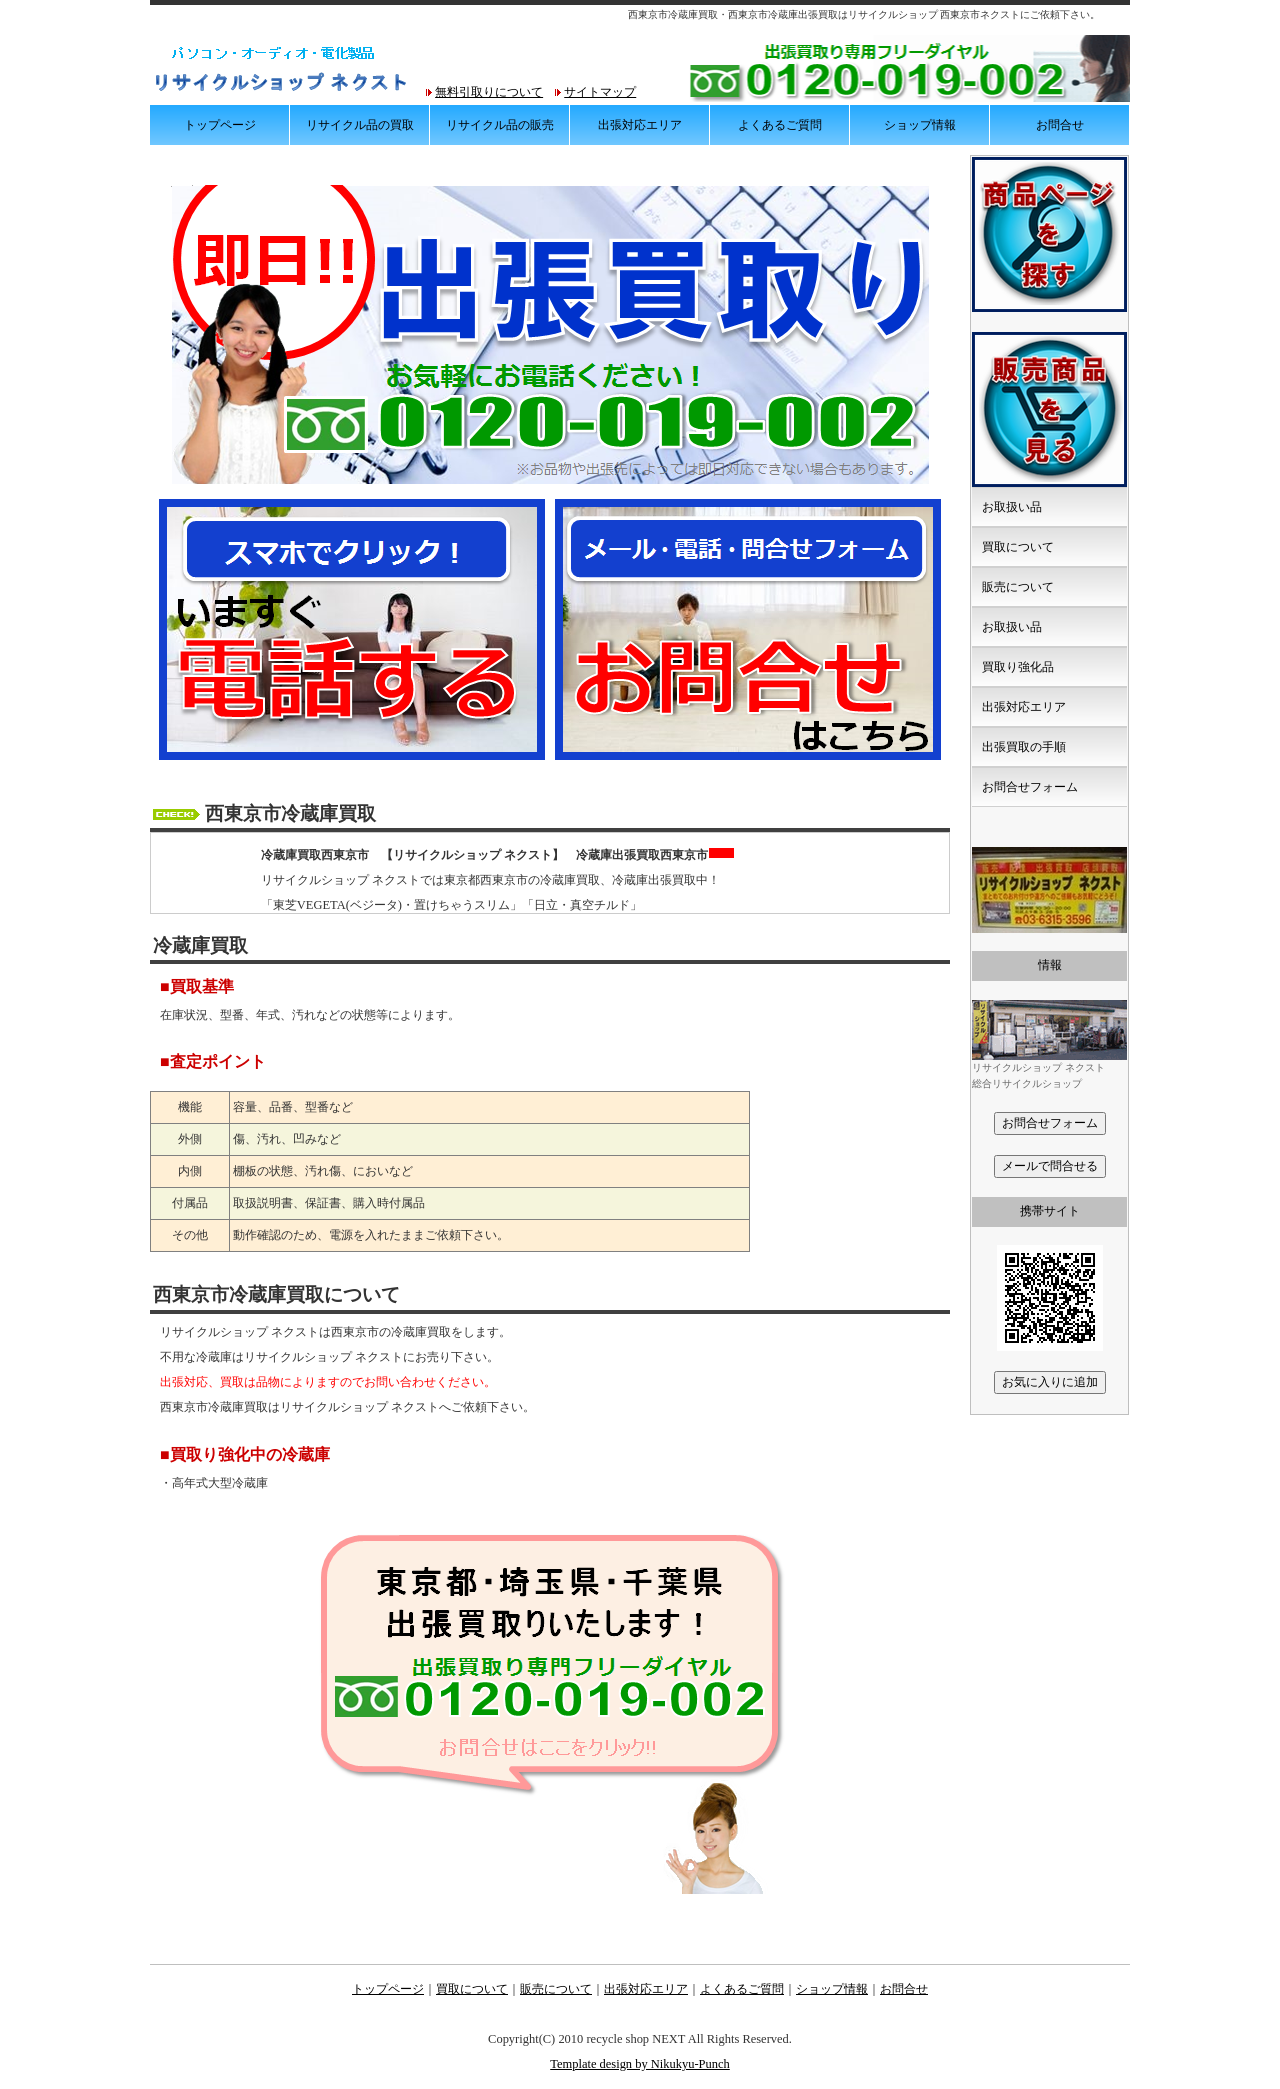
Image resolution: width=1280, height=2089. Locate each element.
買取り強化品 (1018, 667)
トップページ (220, 125)
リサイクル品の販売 (500, 125)
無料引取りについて (489, 92)
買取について (1018, 547)
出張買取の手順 (1024, 747)
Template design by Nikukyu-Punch (640, 2064)
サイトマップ (600, 92)
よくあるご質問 (780, 125)
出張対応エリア (640, 125)
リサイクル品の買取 (360, 125)
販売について (1018, 587)
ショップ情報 (920, 125)
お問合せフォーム (1030, 787)
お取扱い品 (1012, 507)
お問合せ (1060, 125)
